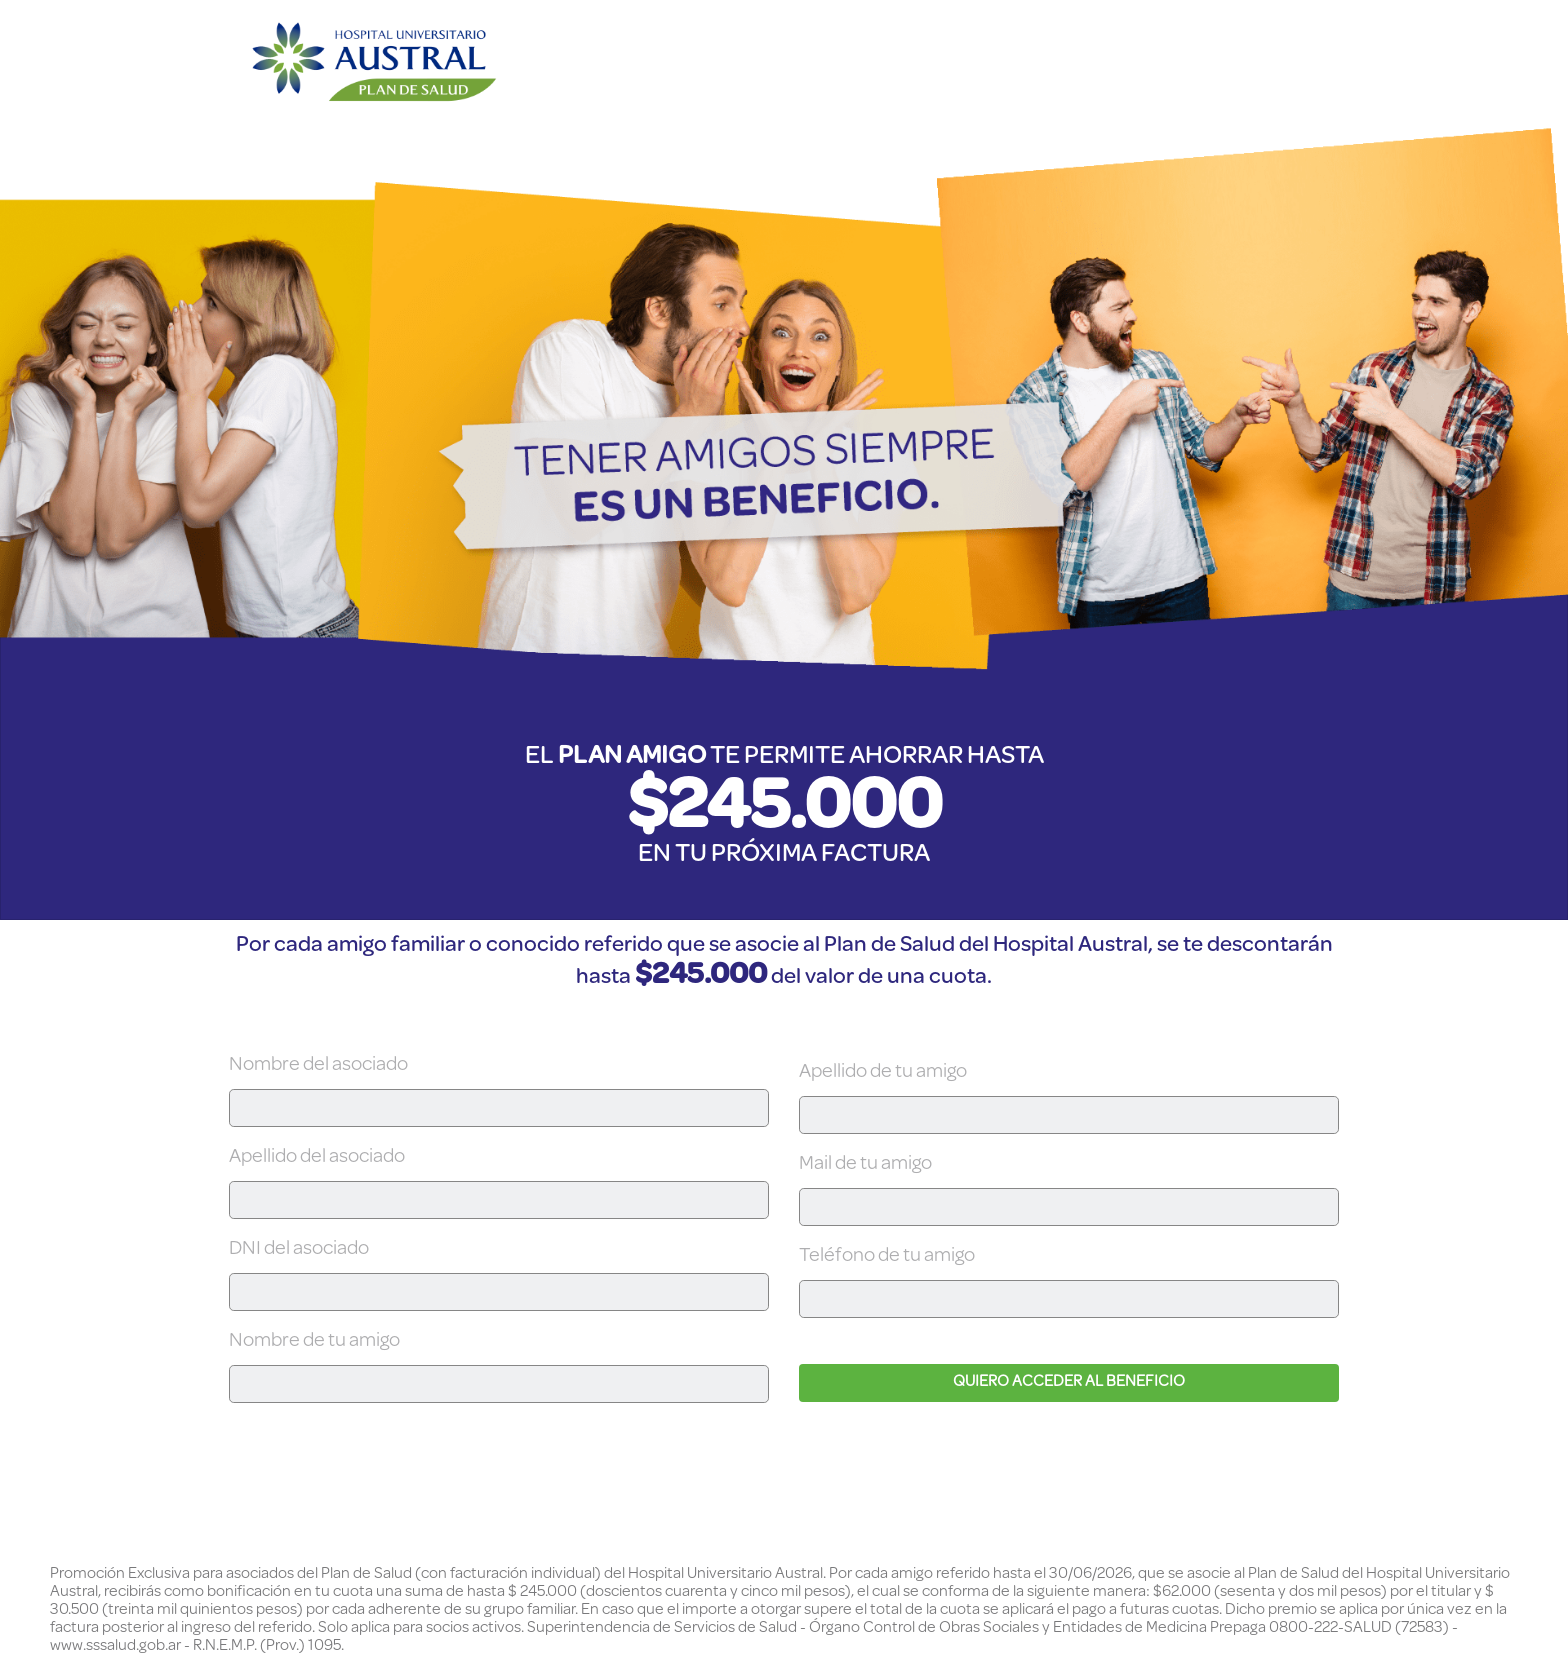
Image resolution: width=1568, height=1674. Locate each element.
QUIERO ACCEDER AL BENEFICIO (1069, 1383)
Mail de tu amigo (865, 1165)
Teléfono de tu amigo (887, 1257)
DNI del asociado (299, 1250)
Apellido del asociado (317, 1158)
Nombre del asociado (318, 1066)
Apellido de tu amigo (883, 1073)
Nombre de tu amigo (314, 1342)
